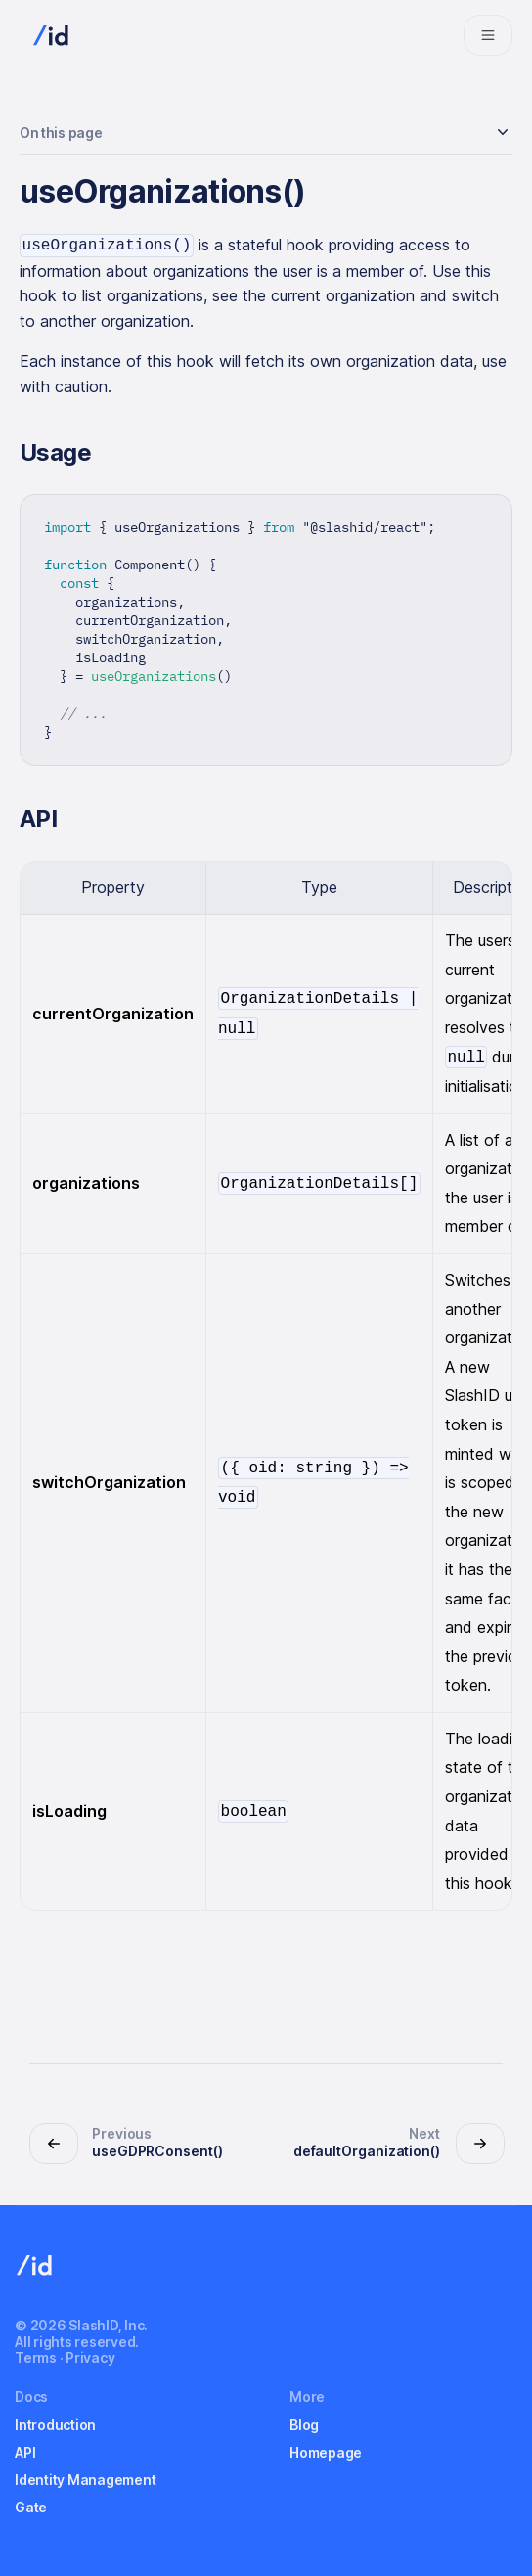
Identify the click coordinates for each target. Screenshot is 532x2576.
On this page (61, 132)
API (25, 2452)
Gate (31, 2507)
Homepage (325, 2452)
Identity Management (85, 2479)
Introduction (55, 2425)
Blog (304, 2425)
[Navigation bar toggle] (488, 35)
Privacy (90, 2357)
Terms (36, 2357)
